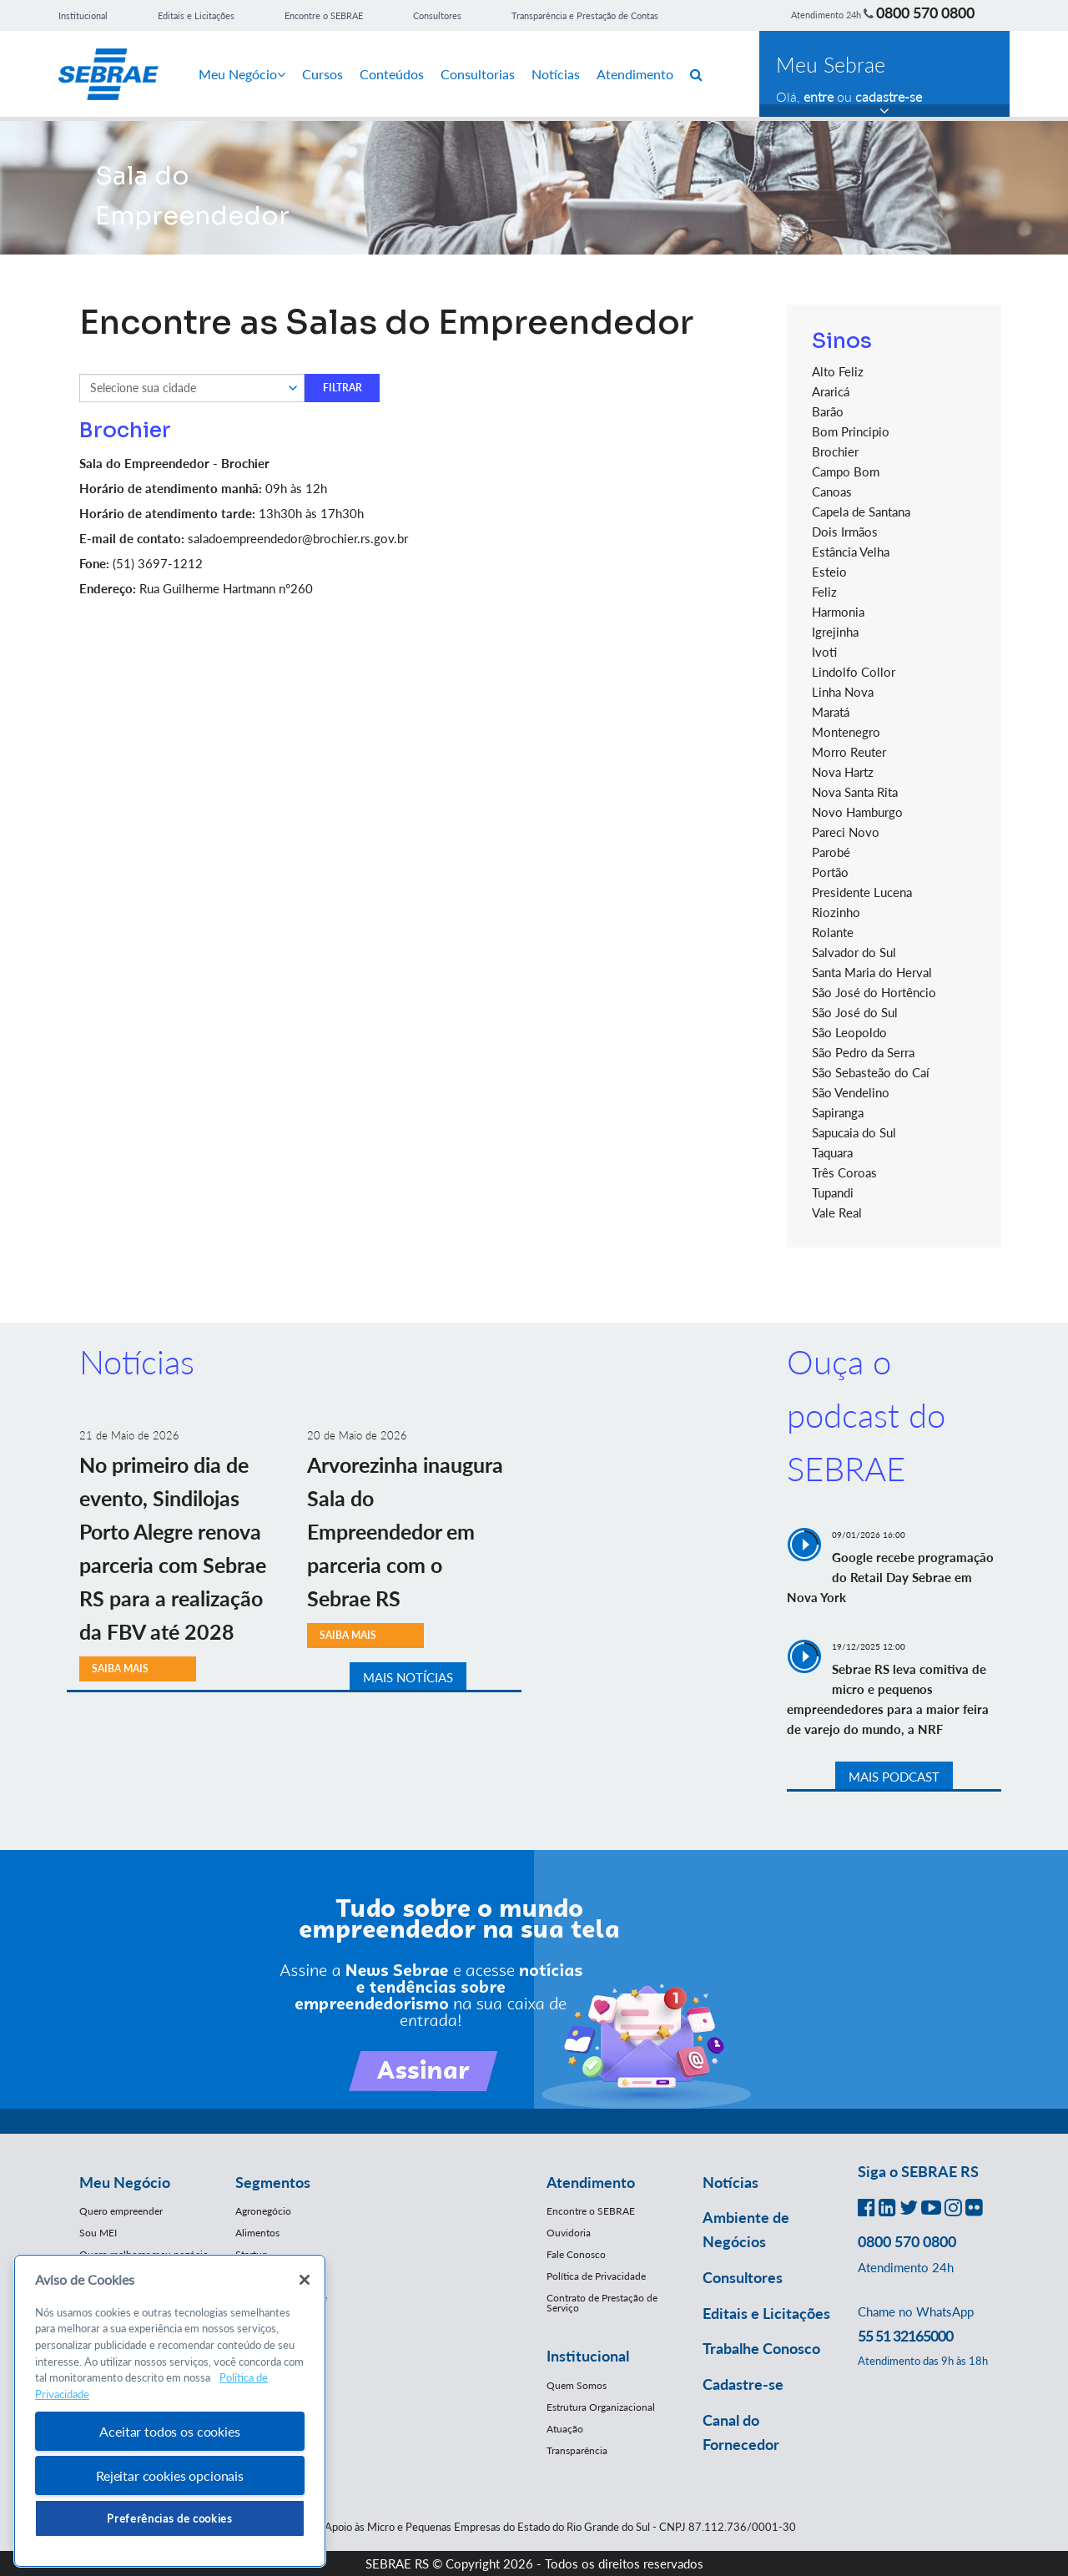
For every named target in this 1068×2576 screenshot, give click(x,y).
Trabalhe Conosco (761, 2348)
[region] (169, 2411)
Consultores (437, 15)
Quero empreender (121, 2211)
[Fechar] (304, 2279)
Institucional (83, 15)
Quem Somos (577, 2385)
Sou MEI (98, 2232)
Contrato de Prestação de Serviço (602, 2302)
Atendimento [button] (591, 2182)
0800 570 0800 (925, 12)
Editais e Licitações (196, 15)
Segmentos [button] (272, 2182)
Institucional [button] (588, 2356)
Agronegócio (263, 2211)
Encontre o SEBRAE (324, 15)
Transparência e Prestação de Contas (584, 15)
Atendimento (635, 74)
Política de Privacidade (596, 2276)
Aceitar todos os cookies (169, 2431)
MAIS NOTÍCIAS (408, 1677)
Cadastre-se (743, 2384)
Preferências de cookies (169, 2518)
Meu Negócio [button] (124, 2182)
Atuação (565, 2428)
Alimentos (257, 2232)
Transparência (577, 2450)
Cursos (322, 74)
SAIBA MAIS (348, 1635)
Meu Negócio (242, 74)
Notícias (555, 74)
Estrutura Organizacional (601, 2407)
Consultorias (478, 74)
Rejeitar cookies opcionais (170, 2475)
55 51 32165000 (905, 2335)
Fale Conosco (576, 2254)
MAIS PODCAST (894, 1776)
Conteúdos (392, 74)
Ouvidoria (569, 2232)
